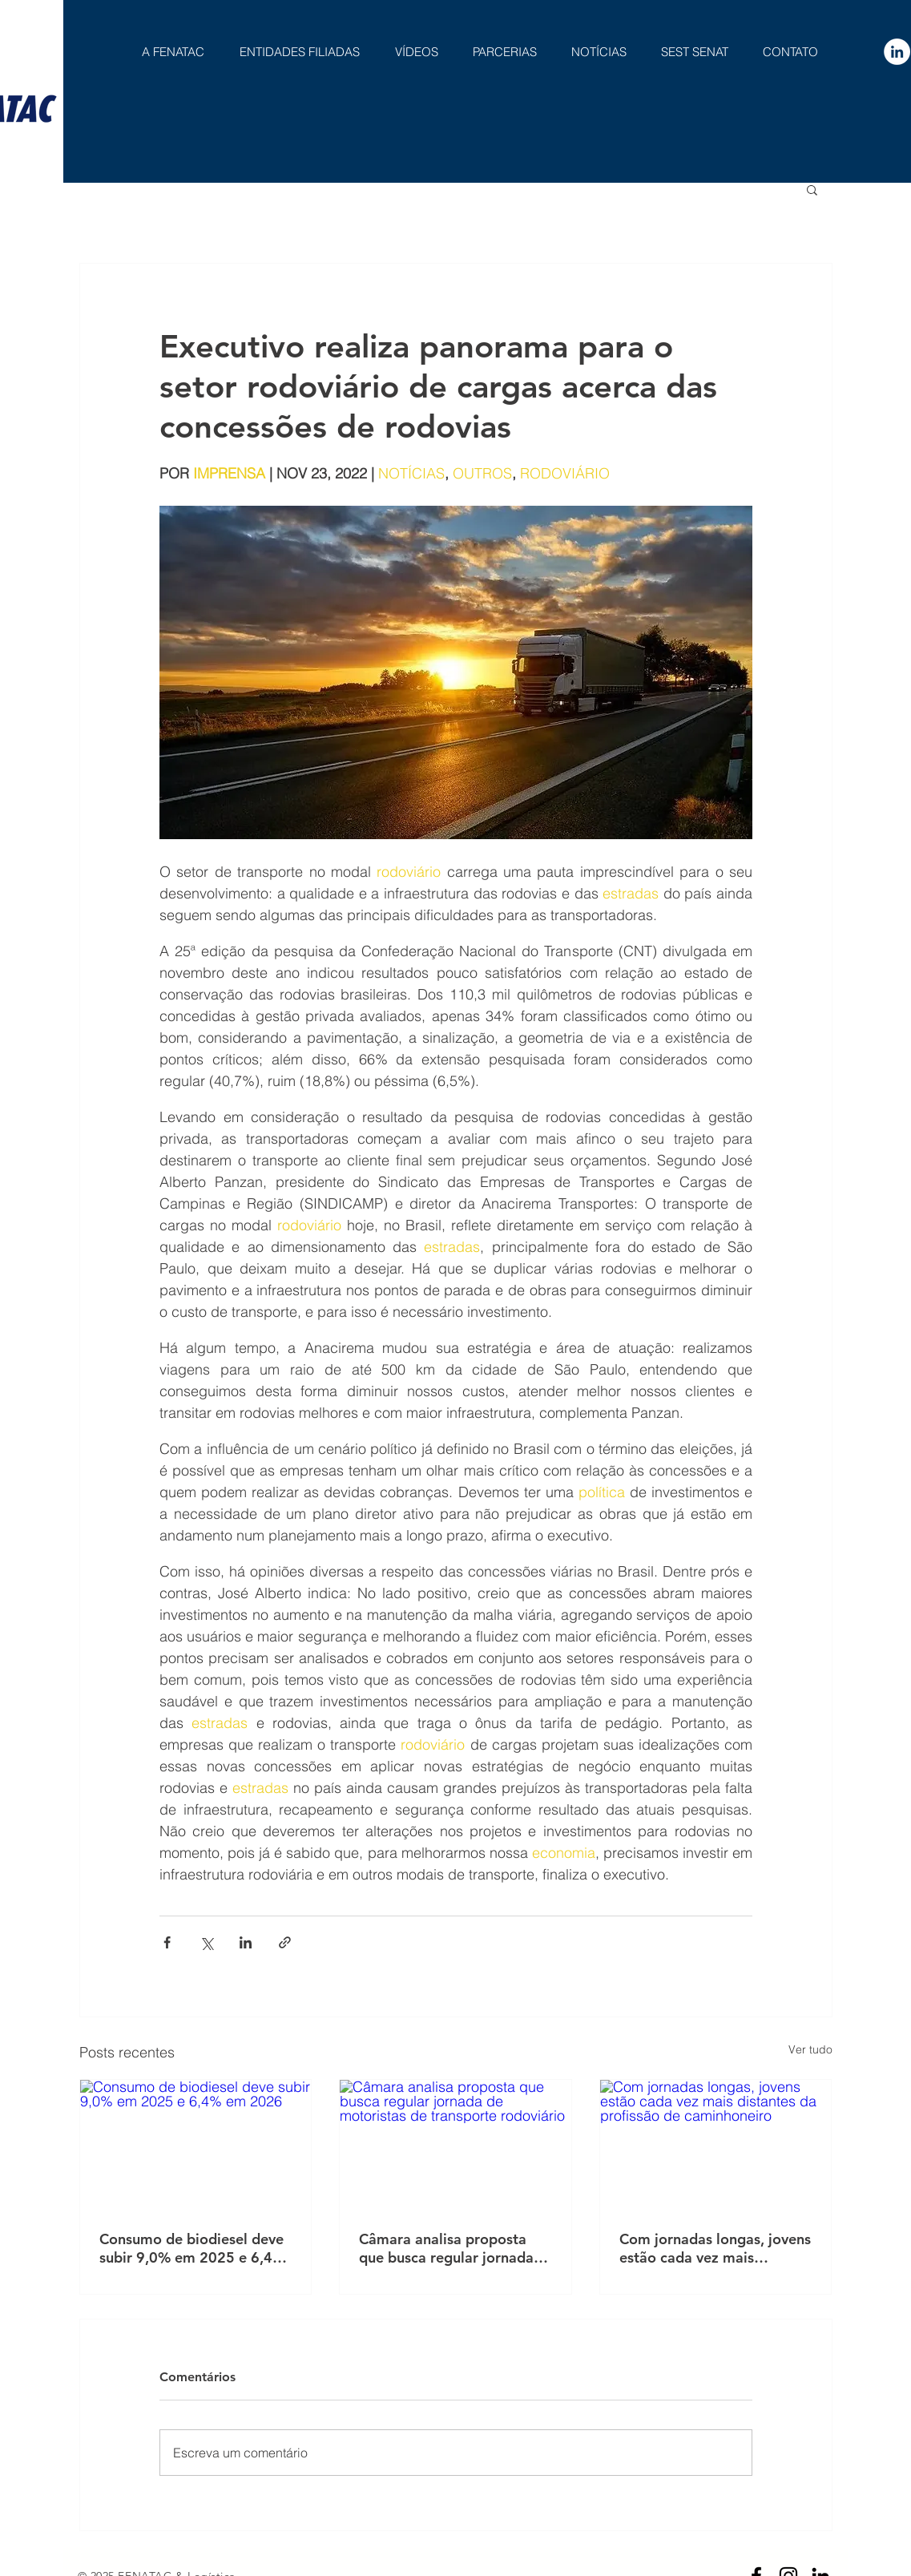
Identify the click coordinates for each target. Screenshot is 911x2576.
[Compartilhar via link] (284, 1942)
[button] (812, 189)
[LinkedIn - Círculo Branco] (897, 51)
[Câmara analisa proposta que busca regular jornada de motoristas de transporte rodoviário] (455, 2145)
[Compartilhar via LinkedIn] (245, 1942)
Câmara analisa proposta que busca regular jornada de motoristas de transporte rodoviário (453, 2248)
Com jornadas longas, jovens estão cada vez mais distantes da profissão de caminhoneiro (715, 2248)
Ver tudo (810, 2049)
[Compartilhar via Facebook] (167, 1942)
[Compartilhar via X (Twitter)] (206, 1942)
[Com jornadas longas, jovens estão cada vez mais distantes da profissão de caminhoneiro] (716, 2145)
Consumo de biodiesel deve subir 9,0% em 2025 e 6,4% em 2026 (192, 2248)
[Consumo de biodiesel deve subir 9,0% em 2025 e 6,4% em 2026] (196, 2145)
